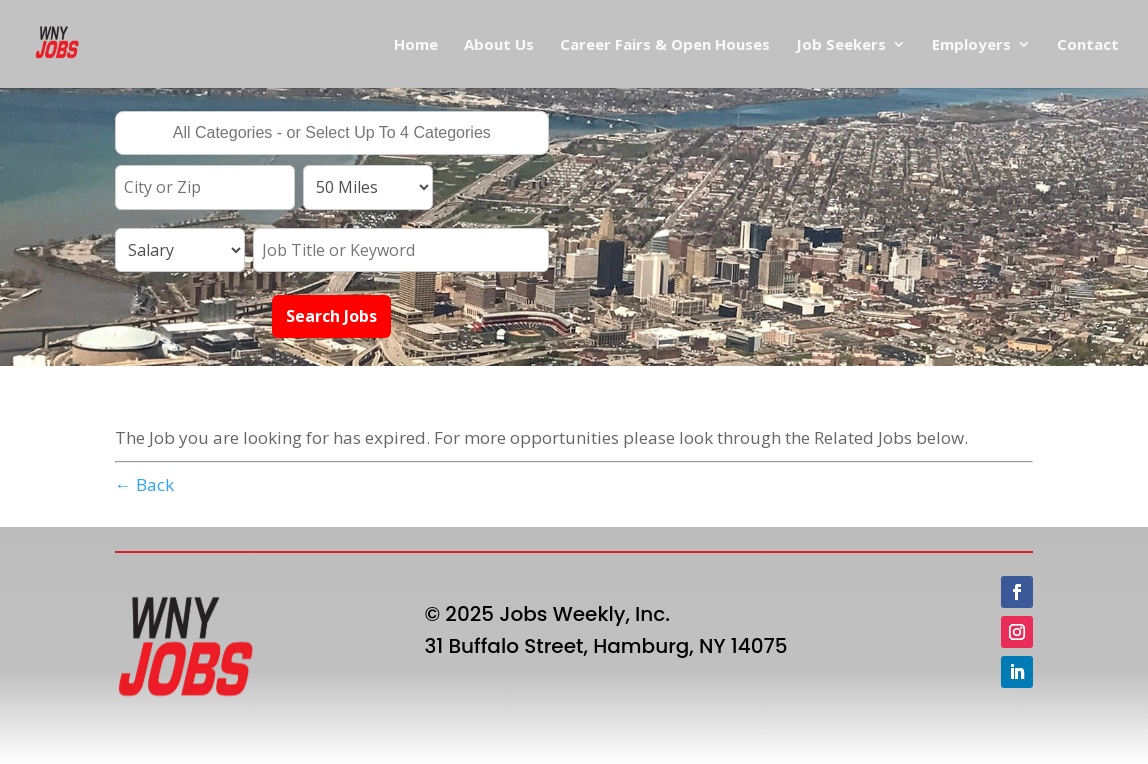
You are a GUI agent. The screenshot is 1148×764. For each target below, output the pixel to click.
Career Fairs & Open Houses (665, 45)
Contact (1088, 45)
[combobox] (332, 133)
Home (416, 45)
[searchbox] (332, 135)
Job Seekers (841, 45)
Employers (971, 45)
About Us (499, 45)
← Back (144, 484)
